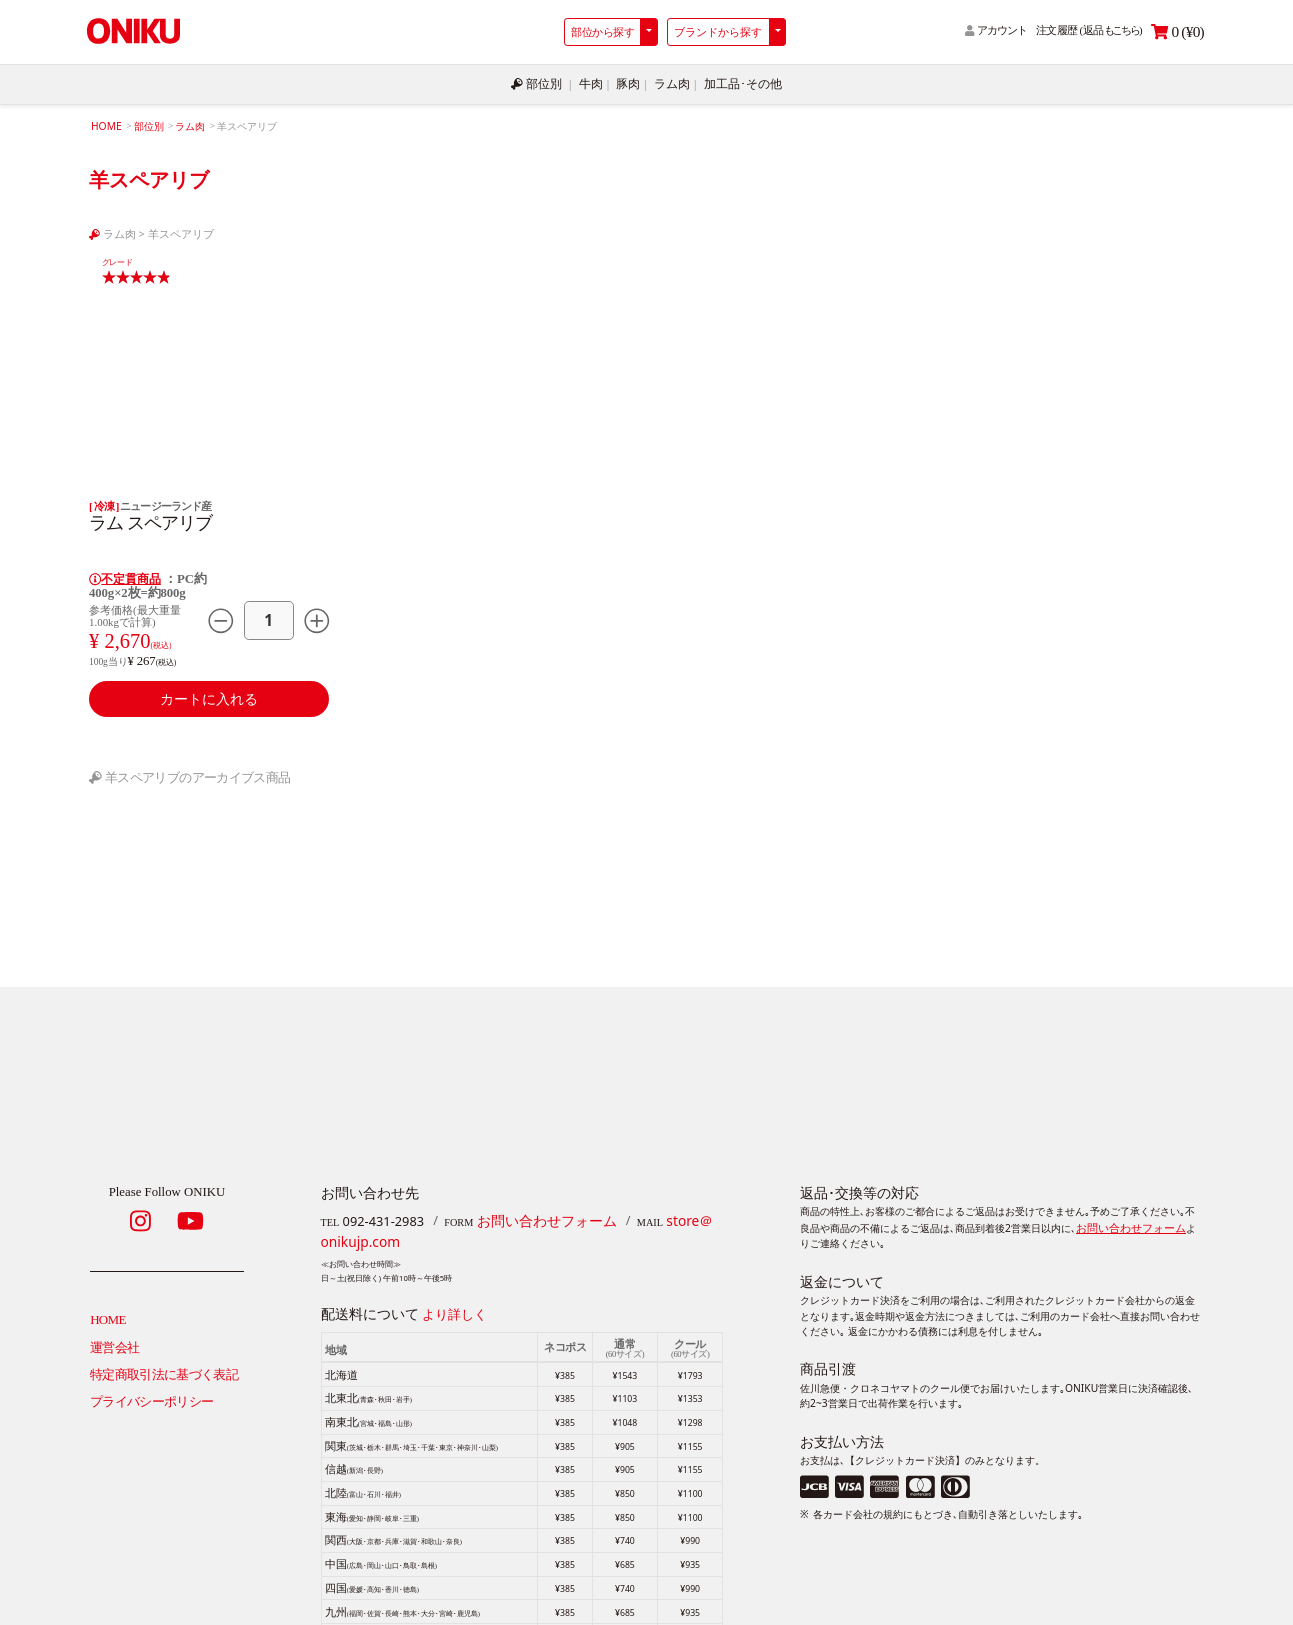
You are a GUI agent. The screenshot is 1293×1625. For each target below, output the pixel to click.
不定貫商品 (124, 575)
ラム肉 (671, 83)
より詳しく (454, 1308)
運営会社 (114, 1340)
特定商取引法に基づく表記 (164, 1367)
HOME (105, 123)
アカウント (996, 30)
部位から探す (602, 32)
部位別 (543, 83)
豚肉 (630, 83)
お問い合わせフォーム (542, 1217)
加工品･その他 (737, 83)
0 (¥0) (1177, 31)
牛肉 (594, 83)
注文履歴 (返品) (1089, 30)
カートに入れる (209, 694)
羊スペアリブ (181, 230)
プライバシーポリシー (152, 1393)
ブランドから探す (718, 32)
